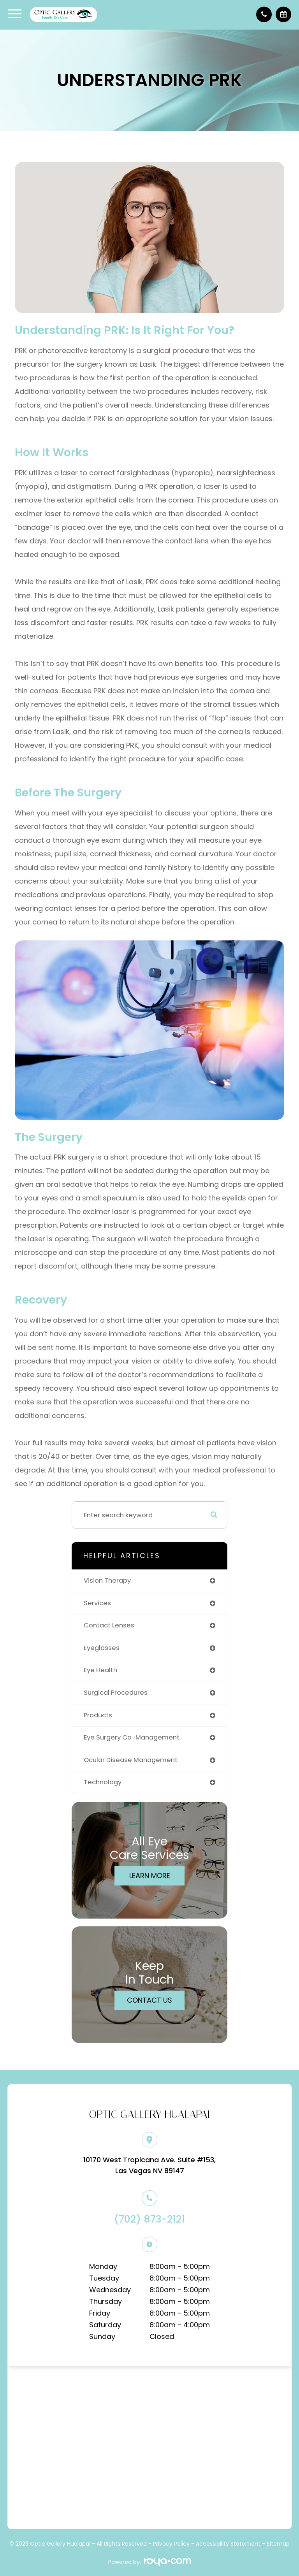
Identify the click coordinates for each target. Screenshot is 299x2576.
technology (102, 1782)
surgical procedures (116, 1692)
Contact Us (149, 2000)
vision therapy (107, 1580)
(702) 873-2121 (149, 2219)
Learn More (149, 1875)
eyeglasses (102, 1647)
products (98, 1715)
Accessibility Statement (228, 2544)
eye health (100, 1670)
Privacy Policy (171, 2544)
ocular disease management (131, 1759)
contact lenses (109, 1625)
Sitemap (278, 2544)
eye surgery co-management (131, 1737)
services (97, 1603)
